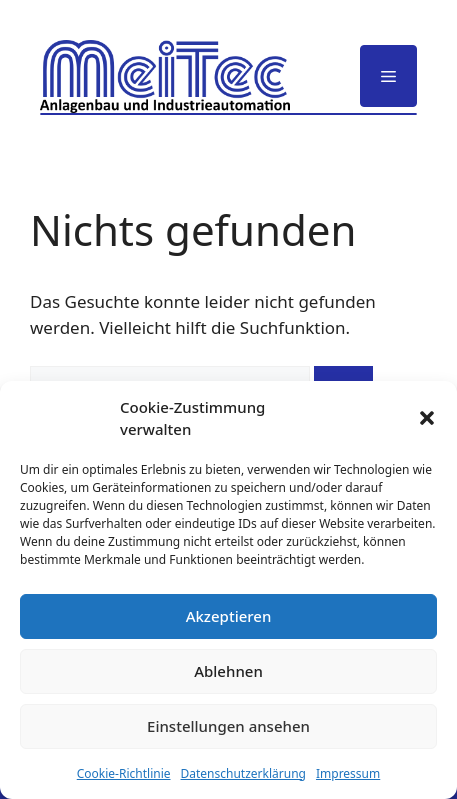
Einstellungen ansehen (228, 726)
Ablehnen (228, 671)
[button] (427, 418)
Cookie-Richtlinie (124, 773)
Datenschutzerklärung (243, 773)
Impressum (348, 773)
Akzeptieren (229, 616)
